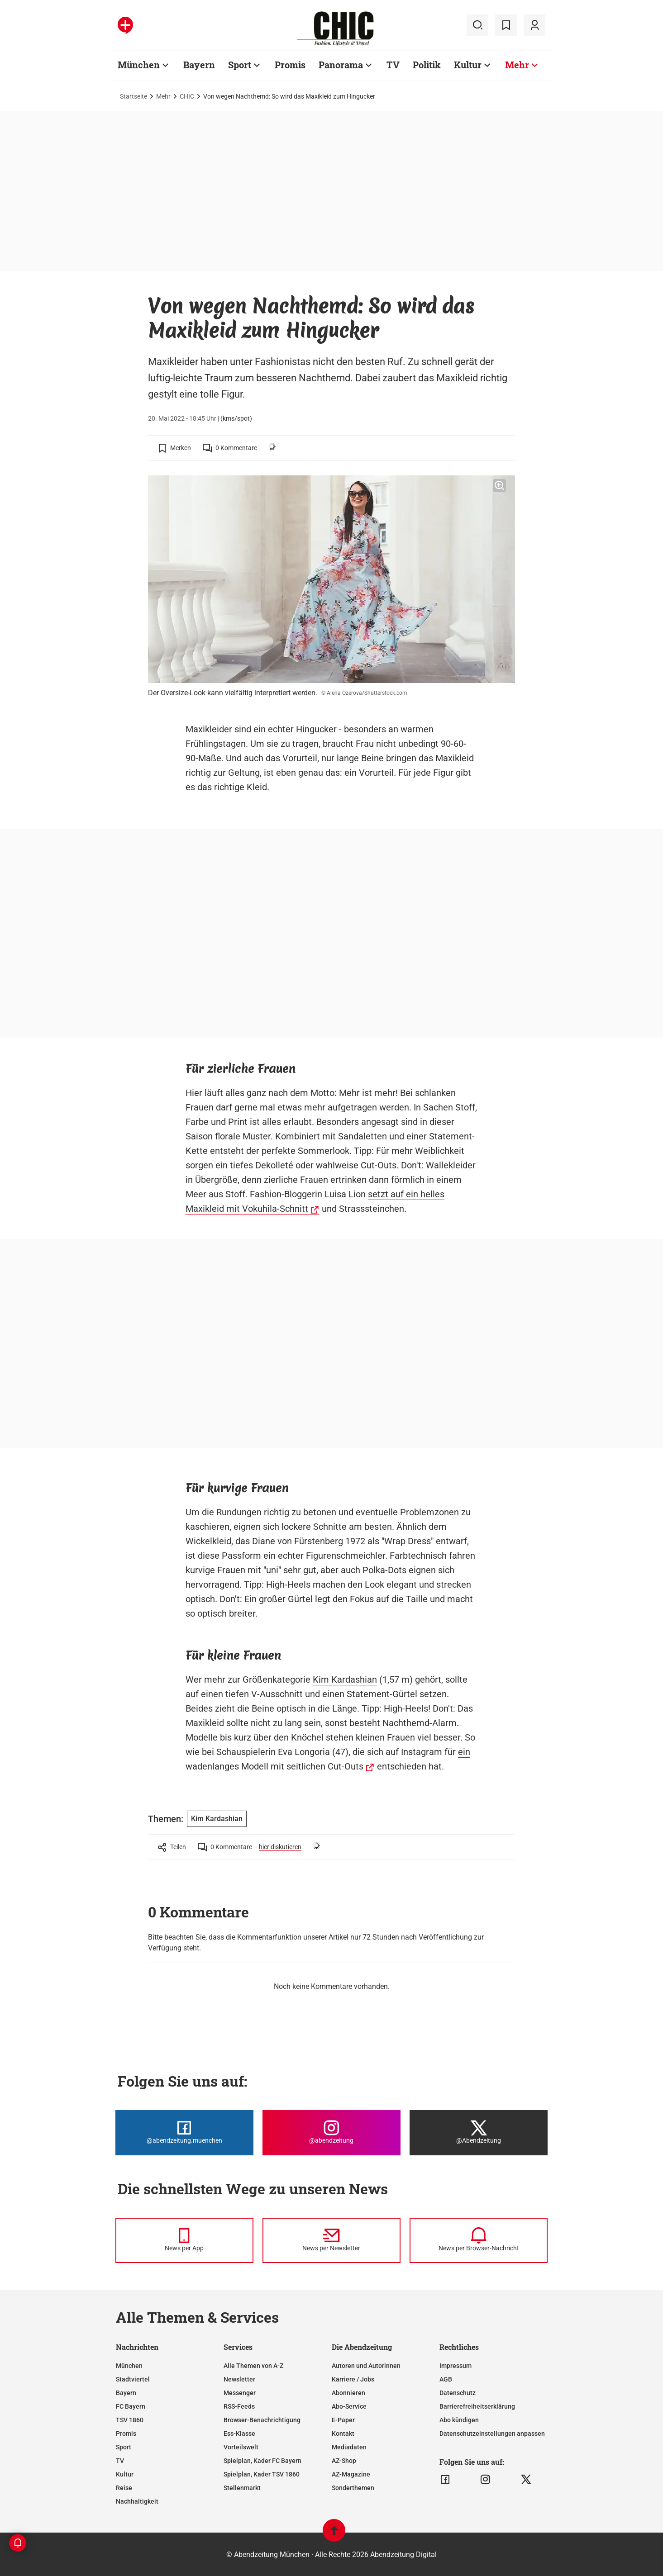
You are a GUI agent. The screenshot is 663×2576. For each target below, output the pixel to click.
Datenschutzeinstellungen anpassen (492, 2433)
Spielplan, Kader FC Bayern (262, 2460)
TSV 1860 (129, 2420)
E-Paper (343, 2420)
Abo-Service (349, 2406)
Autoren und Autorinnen (366, 2365)
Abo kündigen (459, 2420)
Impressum (455, 2365)
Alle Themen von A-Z (253, 2365)
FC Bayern (130, 2406)
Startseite (133, 96)
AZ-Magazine (351, 2474)
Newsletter (239, 2379)
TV (393, 65)
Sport (239, 65)
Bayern (199, 65)
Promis (290, 65)
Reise (124, 2487)
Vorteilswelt (241, 2447)
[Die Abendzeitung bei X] (479, 2132)
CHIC (187, 96)
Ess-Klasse (239, 2433)
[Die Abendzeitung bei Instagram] (331, 2132)
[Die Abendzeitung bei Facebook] (184, 2132)
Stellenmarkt (242, 2487)
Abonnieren (348, 2392)
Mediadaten (349, 2447)
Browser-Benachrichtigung (262, 2420)
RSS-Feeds (239, 2406)
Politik (427, 65)
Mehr (517, 65)
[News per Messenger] (184, 2240)
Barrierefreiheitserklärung (477, 2406)
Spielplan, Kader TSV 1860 (262, 2474)
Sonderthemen (353, 2487)
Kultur (468, 65)
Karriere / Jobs (353, 2379)
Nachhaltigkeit (137, 2501)
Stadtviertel (133, 2379)
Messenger (240, 2392)
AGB (445, 2379)
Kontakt (343, 2433)
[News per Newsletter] (331, 2240)
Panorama (341, 65)
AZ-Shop (344, 2460)
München (139, 65)
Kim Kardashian (345, 1679)
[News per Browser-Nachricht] (479, 2240)
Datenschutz (457, 2392)
